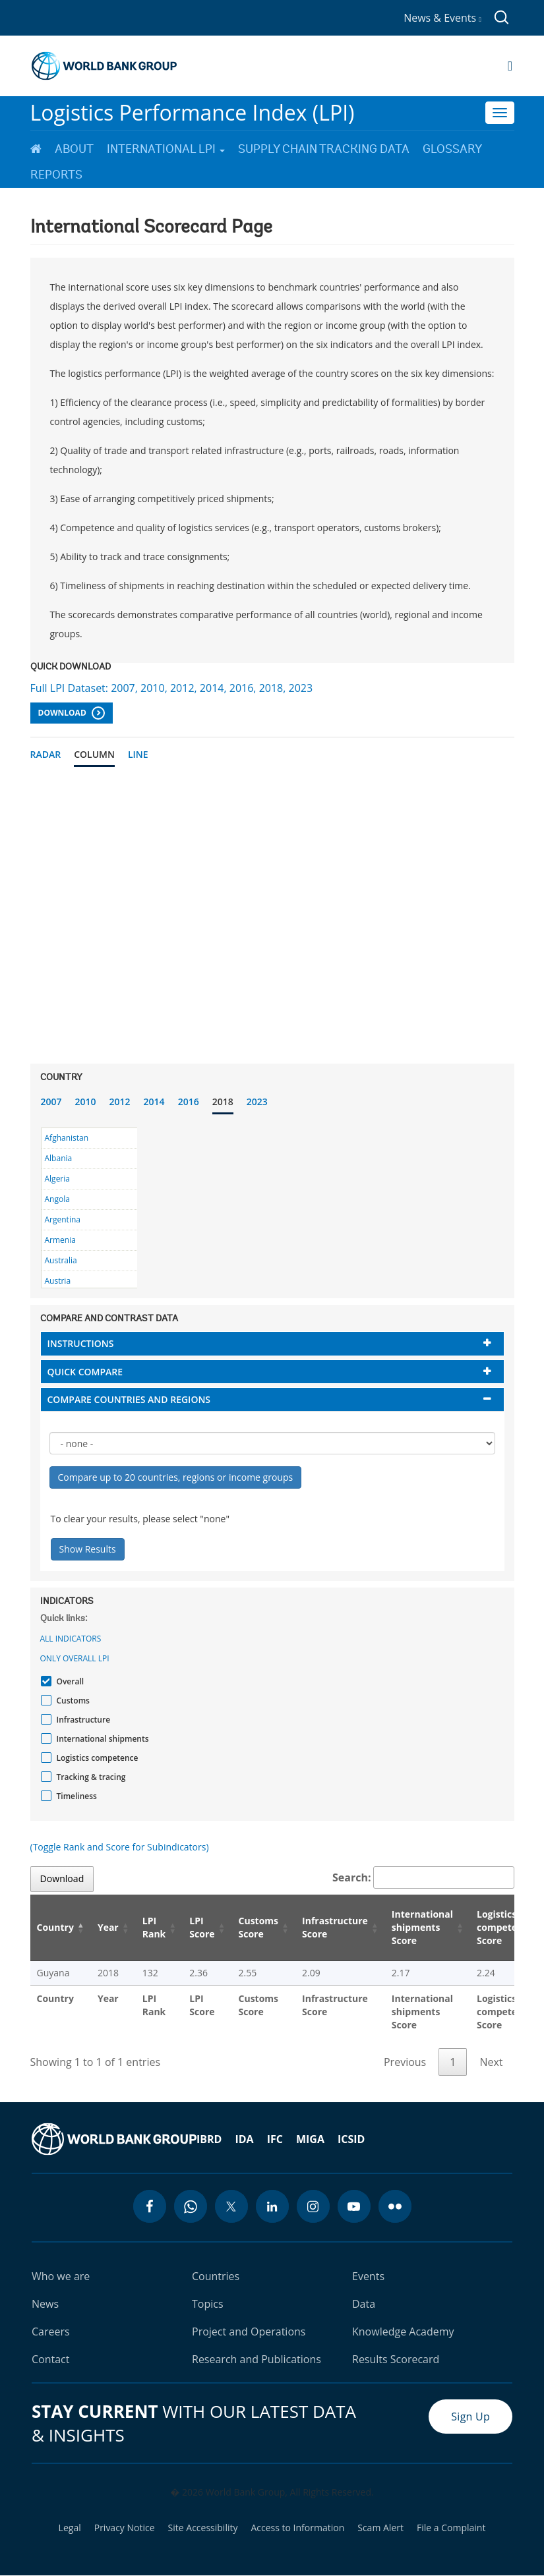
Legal (70, 2528)
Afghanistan (67, 1137)
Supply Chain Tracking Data (323, 149)
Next (490, 2062)
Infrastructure (82, 1719)
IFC (275, 2139)
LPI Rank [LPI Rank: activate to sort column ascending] (154, 1927)
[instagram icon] (313, 2206)
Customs (71, 1700)
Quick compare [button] (85, 1372)
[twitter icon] (231, 2206)
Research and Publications (256, 2359)
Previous (405, 2062)
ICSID (351, 2139)
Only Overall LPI (74, 1658)
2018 (222, 1101)
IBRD (209, 2139)
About (74, 149)
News (45, 2304)
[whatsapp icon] (190, 2206)
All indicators (71, 1638)
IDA (244, 2139)
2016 (188, 1101)
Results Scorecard (395, 2359)
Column (94, 754)
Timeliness (75, 1796)
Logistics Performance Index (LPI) (192, 112)
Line (138, 754)
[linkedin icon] (272, 2206)
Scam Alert (380, 2528)
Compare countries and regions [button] (129, 1399)
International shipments (101, 1738)
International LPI (166, 149)
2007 (51, 1101)
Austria (58, 1280)
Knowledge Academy (403, 2331)
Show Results (87, 1549)
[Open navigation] (510, 66)
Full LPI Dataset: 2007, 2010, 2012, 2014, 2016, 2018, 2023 (171, 688)
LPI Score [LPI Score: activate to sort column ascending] (201, 1927)
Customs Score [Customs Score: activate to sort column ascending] (259, 1927)
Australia (61, 1260)
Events (368, 2276)
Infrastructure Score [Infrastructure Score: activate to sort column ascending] (335, 1927)
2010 (85, 1101)
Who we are (61, 2276)
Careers (51, 2331)
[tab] (272, 1343)
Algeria (57, 1178)
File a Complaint (451, 2528)
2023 (257, 1101)
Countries (215, 2276)
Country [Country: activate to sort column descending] (55, 1927)
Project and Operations (248, 2331)
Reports (56, 174)
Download (71, 713)
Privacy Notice (124, 2528)
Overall (68, 1681)
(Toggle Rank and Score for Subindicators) (119, 1847)
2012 (120, 1101)
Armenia (60, 1239)
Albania (59, 1158)
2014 (154, 1101)
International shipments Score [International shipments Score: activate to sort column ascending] (422, 1927)
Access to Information (297, 2528)
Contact (50, 2359)
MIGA (310, 2139)
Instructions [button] (80, 1343)
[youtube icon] (354, 2206)
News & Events (442, 18)
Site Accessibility (203, 2528)
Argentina (62, 1219)
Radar (45, 754)
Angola (57, 1199)
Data (363, 2304)
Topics (208, 2304)
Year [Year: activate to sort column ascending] (108, 1927)
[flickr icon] (394, 2206)
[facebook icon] (149, 2206)
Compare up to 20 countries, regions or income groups (175, 1477)
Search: (423, 1877)
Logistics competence (95, 1757)
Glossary (452, 149)
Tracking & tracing (89, 1777)
